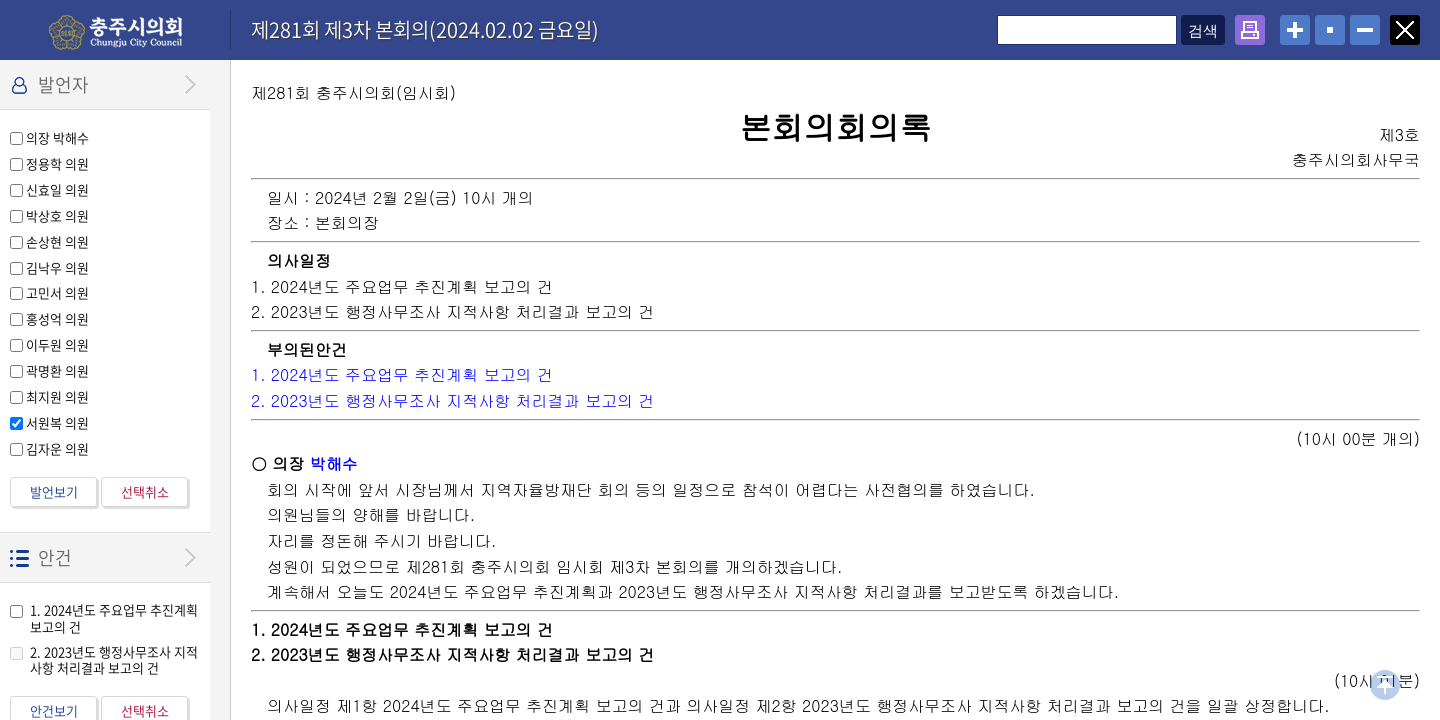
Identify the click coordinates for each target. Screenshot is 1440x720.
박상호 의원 (57, 215)
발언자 (63, 84)
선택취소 (145, 491)
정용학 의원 (57, 163)
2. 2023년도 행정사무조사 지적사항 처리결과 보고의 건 (114, 660)
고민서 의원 (57, 292)
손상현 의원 (57, 241)
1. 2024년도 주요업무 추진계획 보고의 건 (114, 618)
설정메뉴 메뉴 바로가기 (0, 0)
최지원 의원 (57, 396)
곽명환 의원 (57, 370)
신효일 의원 (57, 189)
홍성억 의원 (57, 318)
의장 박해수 (57, 137)
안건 (55, 557)
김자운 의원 (57, 448)
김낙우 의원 (57, 267)
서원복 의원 (57, 422)
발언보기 (54, 491)
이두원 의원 (57, 344)
